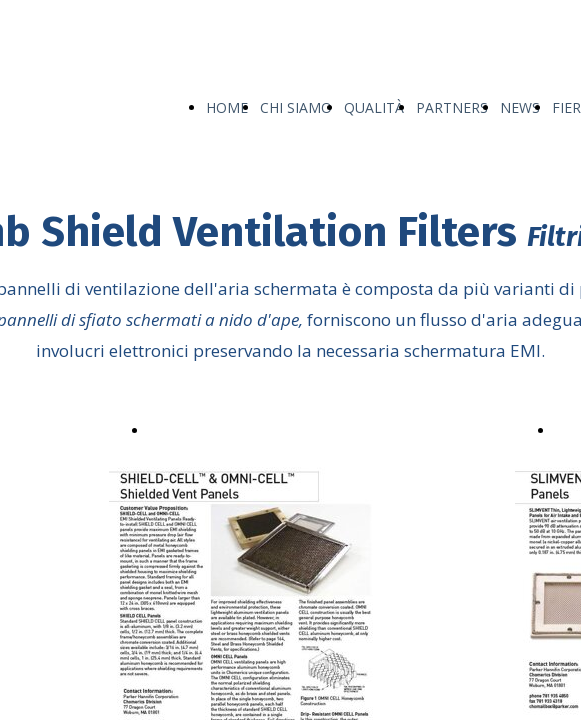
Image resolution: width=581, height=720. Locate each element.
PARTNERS (452, 107)
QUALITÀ (374, 107)
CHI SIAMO (296, 107)
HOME (227, 107)
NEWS (520, 107)
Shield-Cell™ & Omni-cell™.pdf (249, 429)
